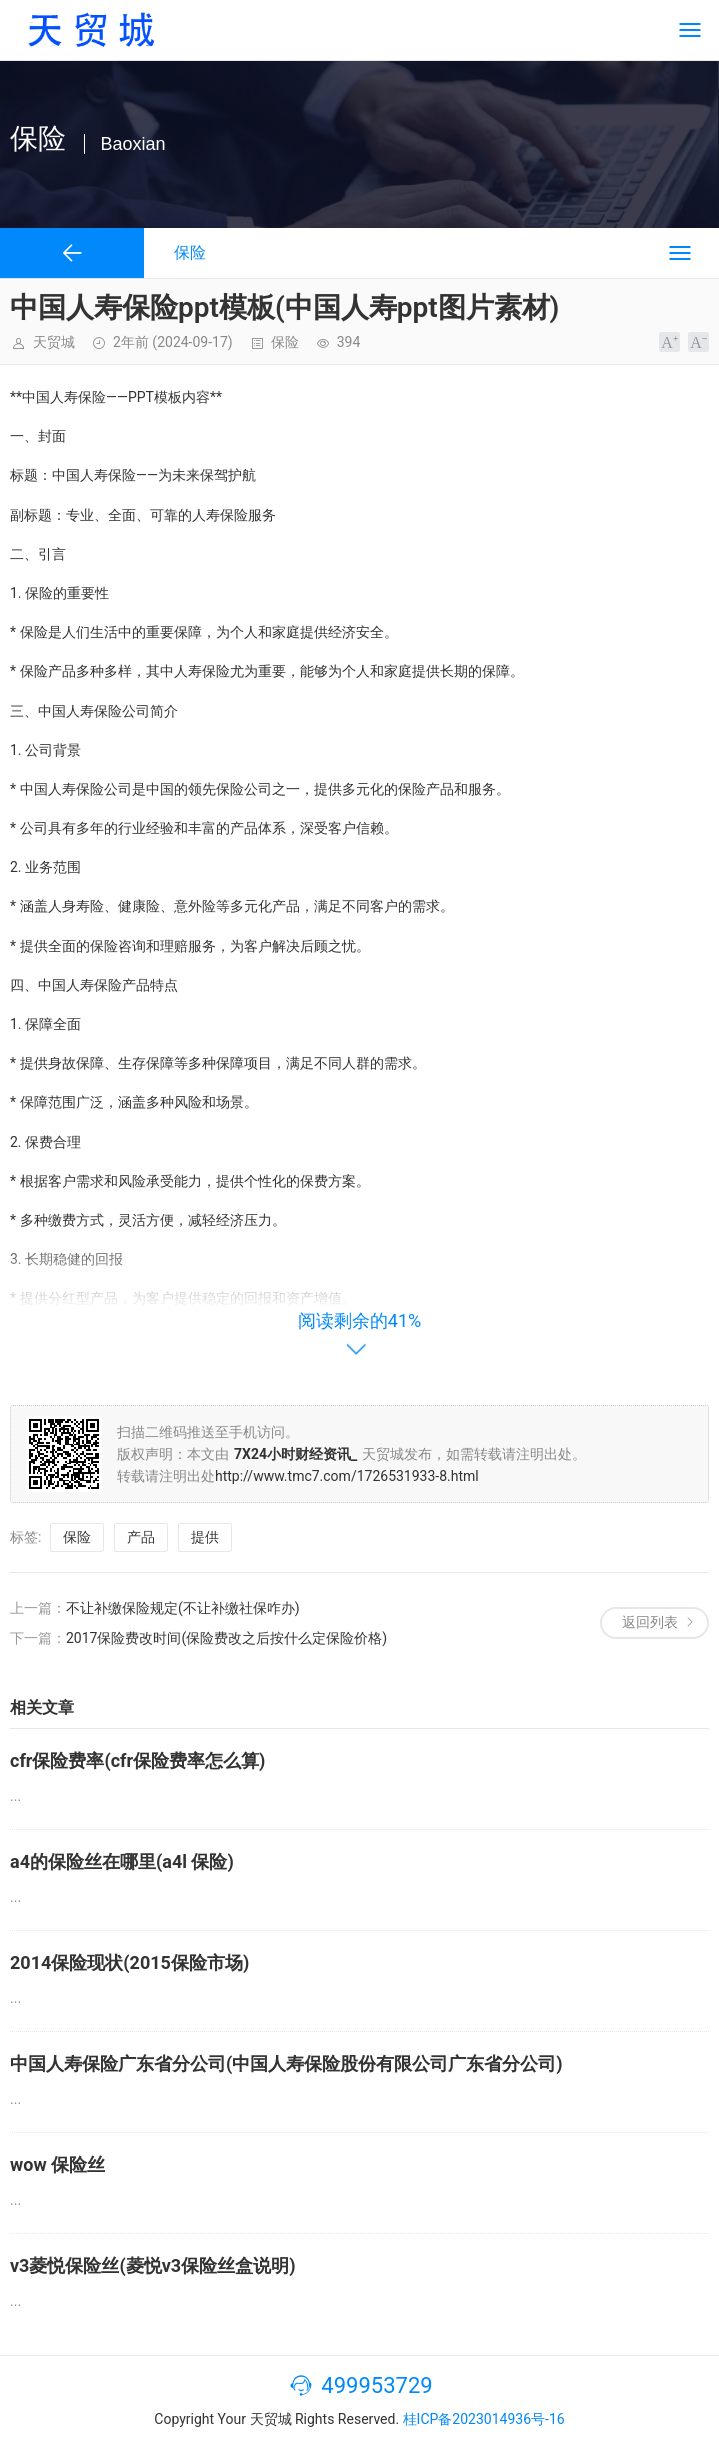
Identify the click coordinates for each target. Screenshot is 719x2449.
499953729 (376, 2385)
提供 (205, 1537)
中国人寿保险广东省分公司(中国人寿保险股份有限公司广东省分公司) (286, 2063)
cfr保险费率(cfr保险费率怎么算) (137, 1760)
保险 (285, 342)
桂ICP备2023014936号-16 (484, 2419)
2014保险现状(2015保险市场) (129, 1962)
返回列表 (650, 1622)
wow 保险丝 (57, 2164)
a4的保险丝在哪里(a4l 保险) (122, 1861)
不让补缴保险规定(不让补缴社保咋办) (183, 1608)
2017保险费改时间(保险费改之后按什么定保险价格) (226, 1638)
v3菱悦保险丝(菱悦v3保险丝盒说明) (153, 2265)
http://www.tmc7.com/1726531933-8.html (347, 1476)
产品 (141, 1537)
